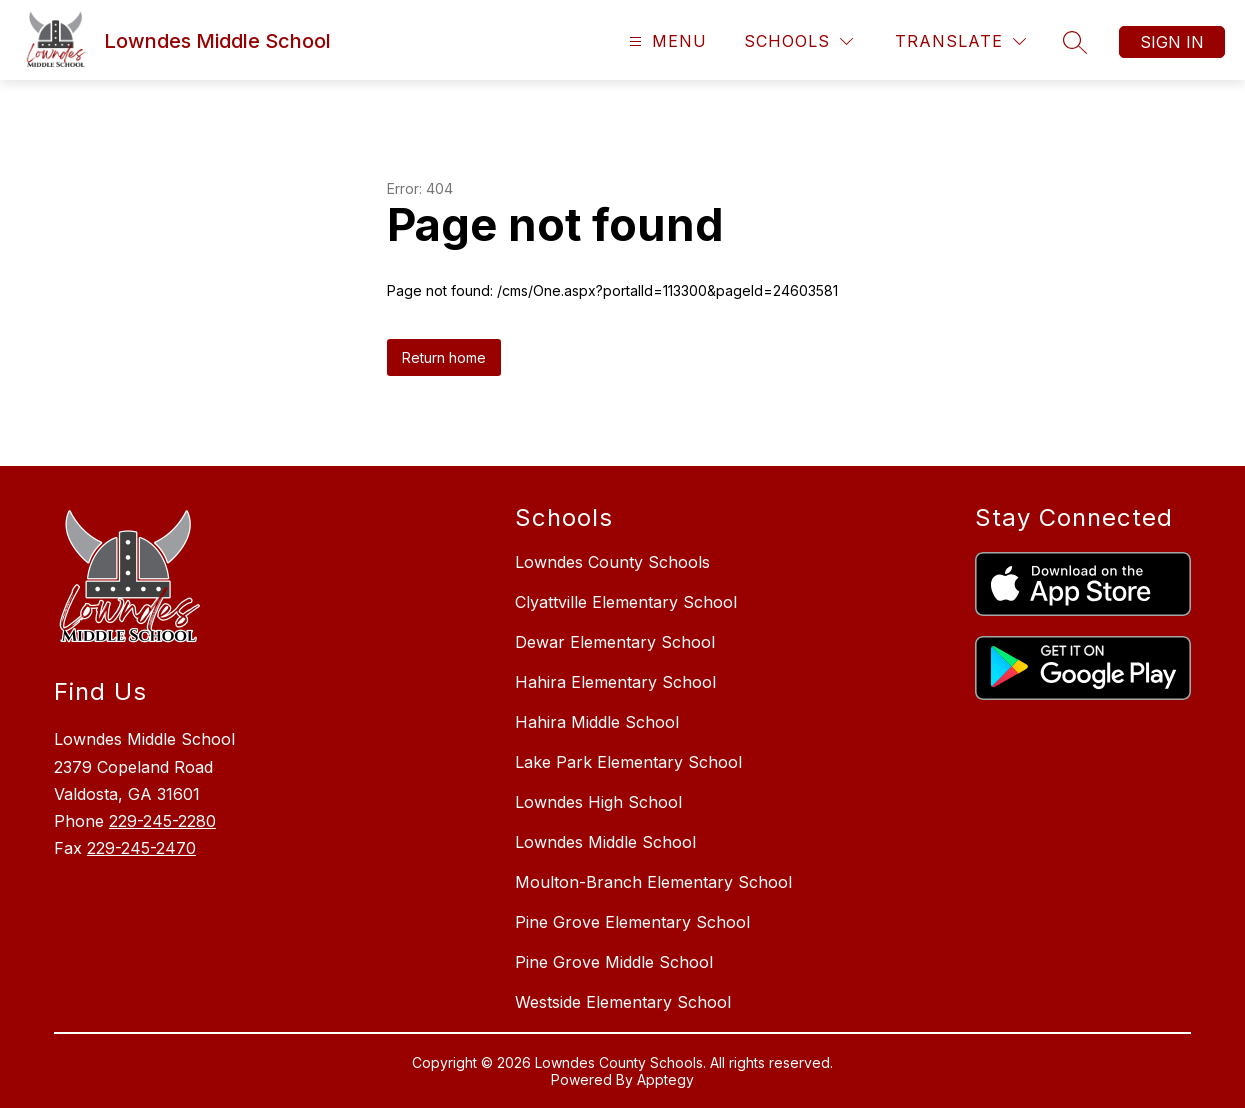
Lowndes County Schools (612, 562)
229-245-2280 (162, 821)
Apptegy (665, 1079)
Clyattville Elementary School (626, 602)
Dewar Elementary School (615, 642)
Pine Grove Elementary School (632, 922)
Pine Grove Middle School (614, 962)
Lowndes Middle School (605, 842)
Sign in (1172, 42)
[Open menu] (665, 41)
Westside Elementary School (623, 1002)
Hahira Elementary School (615, 682)
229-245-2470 (141, 848)
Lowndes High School (598, 802)
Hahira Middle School (597, 722)
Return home (444, 357)
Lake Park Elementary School (628, 762)
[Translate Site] (960, 41)
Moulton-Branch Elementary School (653, 882)
